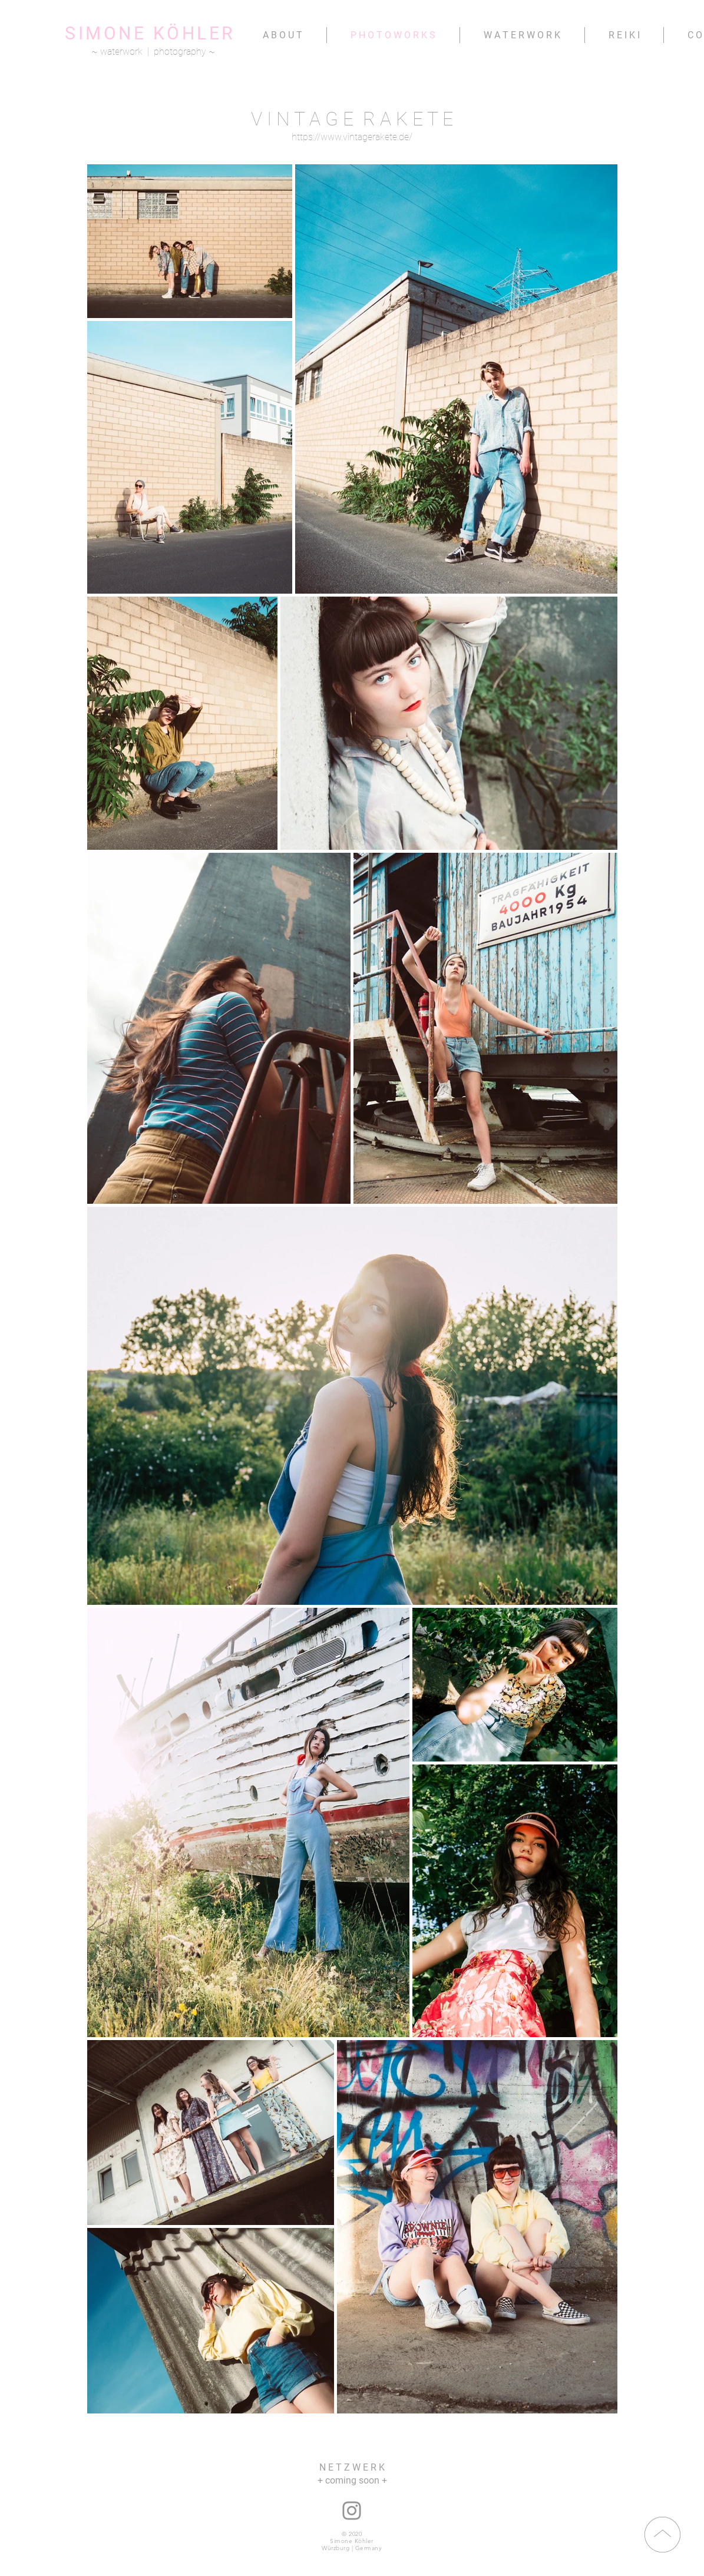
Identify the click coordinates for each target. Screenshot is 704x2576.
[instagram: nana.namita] (351, 2510)
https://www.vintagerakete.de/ (352, 137)
